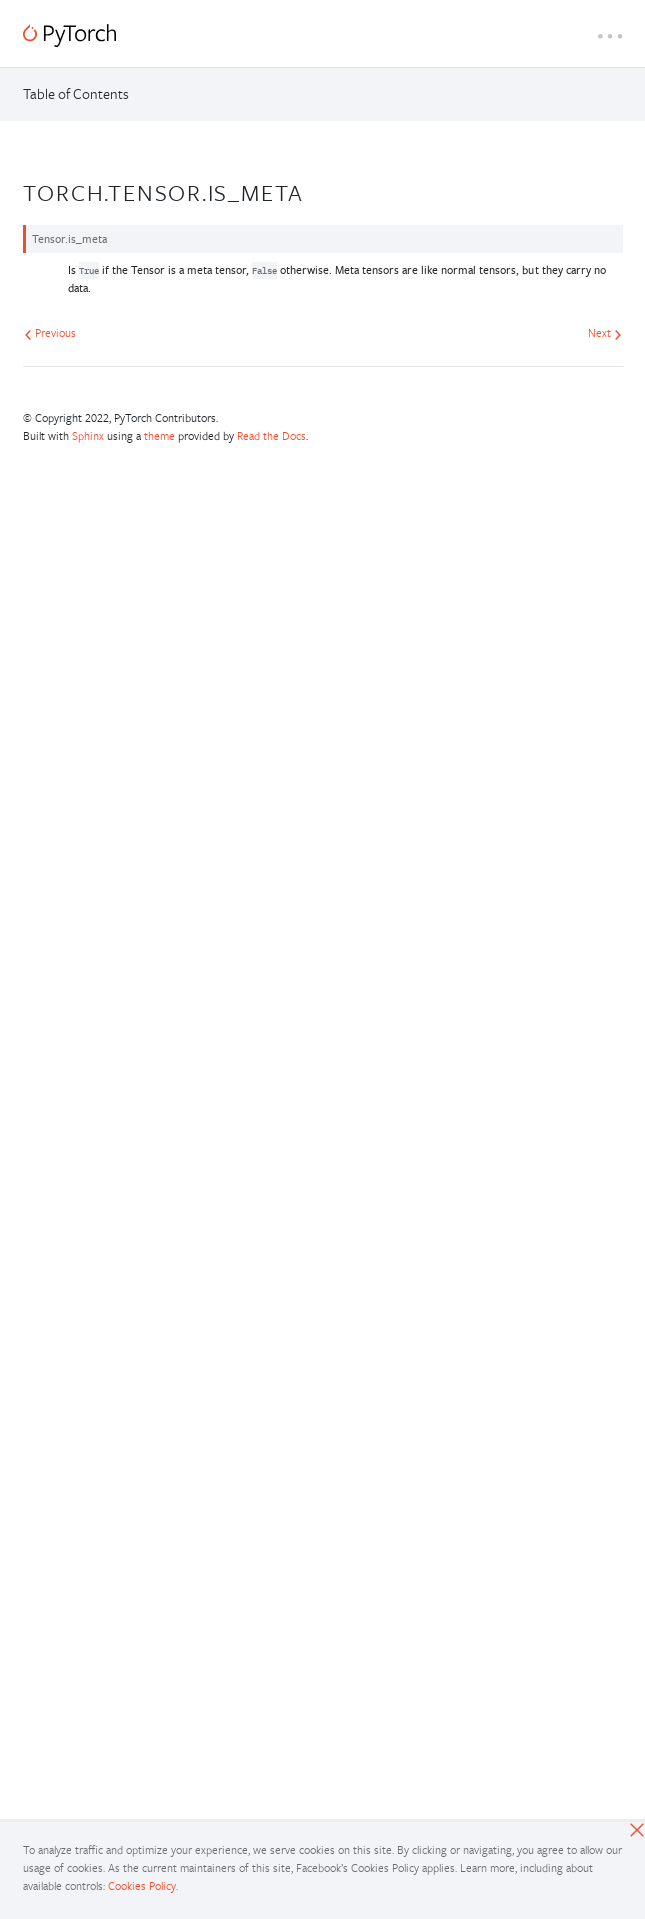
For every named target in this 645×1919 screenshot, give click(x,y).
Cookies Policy (142, 1885)
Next (605, 332)
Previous (50, 332)
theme (159, 435)
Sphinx (88, 435)
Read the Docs (271, 435)
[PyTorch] (69, 35)
